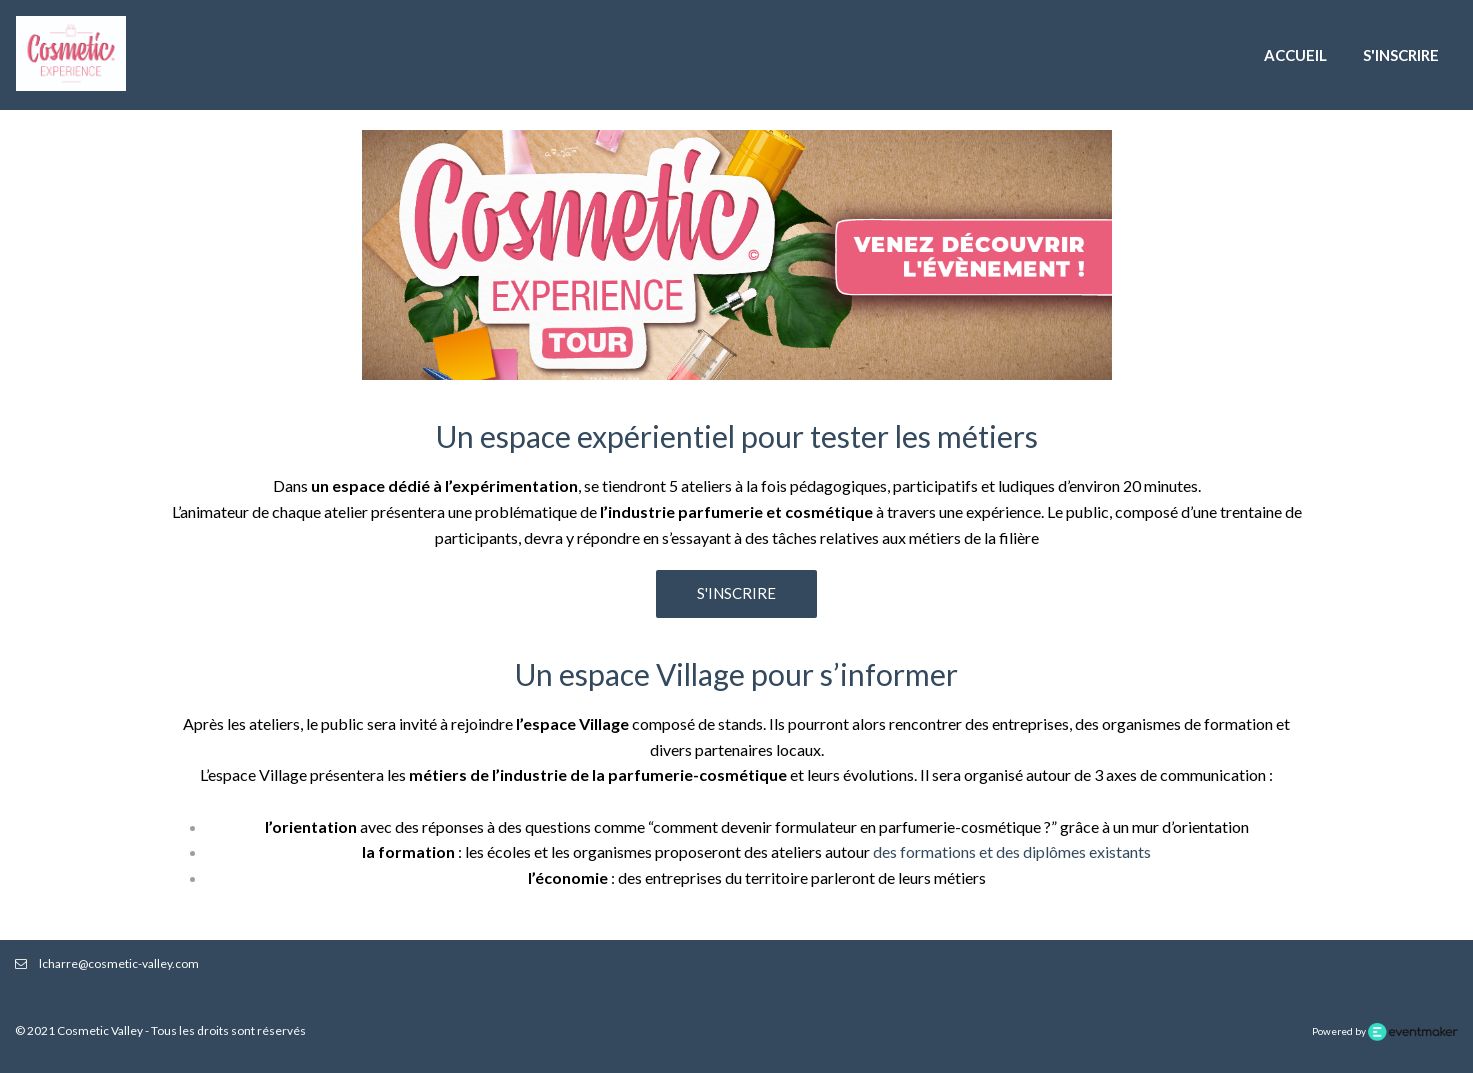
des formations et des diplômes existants (1012, 851)
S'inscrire (1401, 55)
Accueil (1295, 55)
